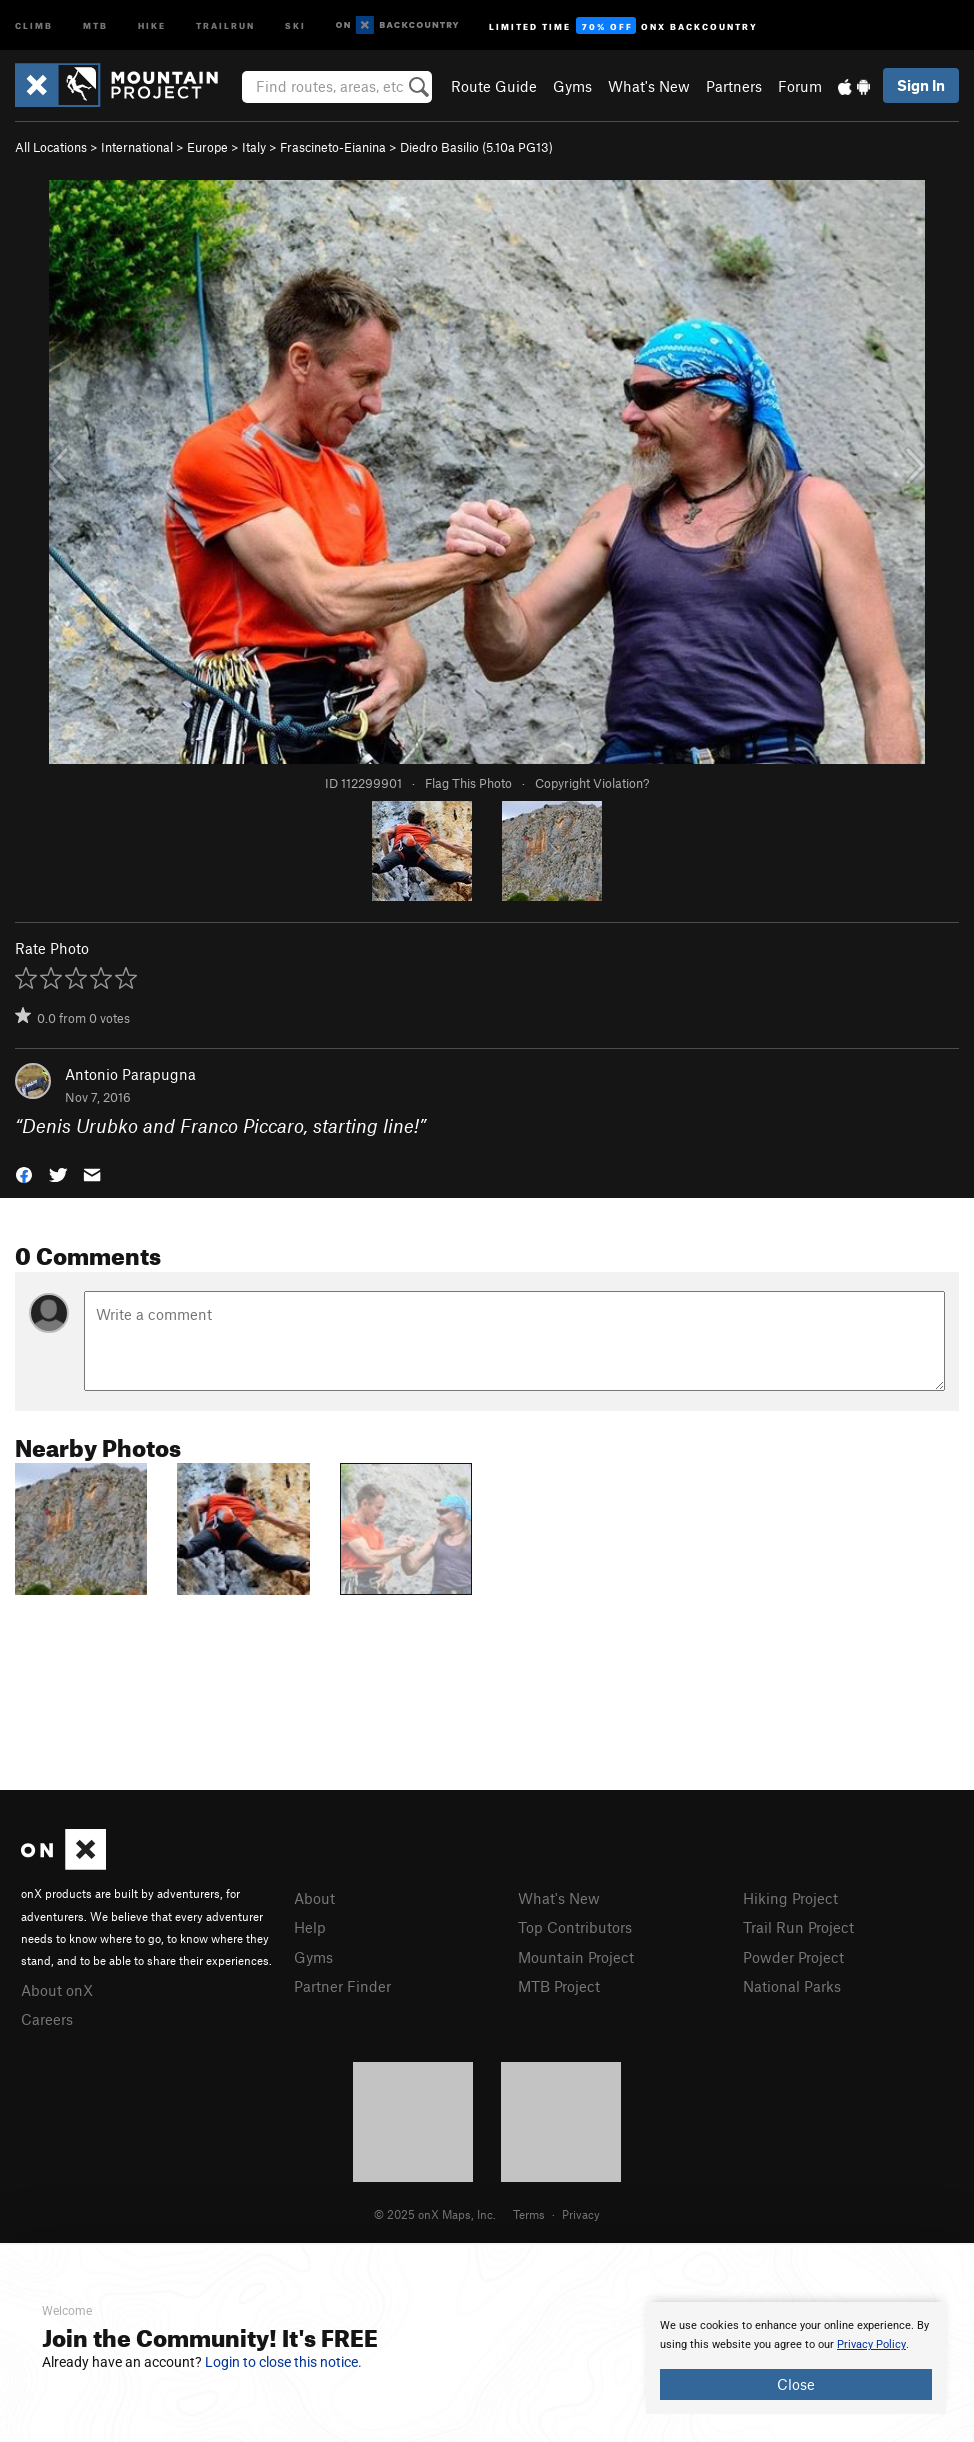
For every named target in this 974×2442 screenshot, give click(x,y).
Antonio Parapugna (130, 1074)
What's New (649, 86)
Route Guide (494, 86)
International (137, 147)
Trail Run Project (798, 1927)
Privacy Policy (871, 2344)
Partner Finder (342, 1986)
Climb (34, 24)
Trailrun (225, 24)
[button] (24, 1172)
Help (310, 1927)
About (314, 1898)
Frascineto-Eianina (333, 147)
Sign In (921, 85)
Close (796, 2384)
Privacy (581, 2214)
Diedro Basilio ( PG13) (476, 147)
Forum (800, 86)
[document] (796, 2358)
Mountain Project (576, 1957)
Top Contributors (575, 1927)
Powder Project (793, 1957)
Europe (207, 147)
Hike (152, 24)
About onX (57, 1990)
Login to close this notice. (283, 2362)
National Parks (792, 1986)
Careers (47, 2019)
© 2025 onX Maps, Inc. (435, 2214)
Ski (295, 24)
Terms (529, 2214)
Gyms (572, 86)
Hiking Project (790, 1898)
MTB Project (559, 1986)
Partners (734, 86)
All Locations (51, 147)
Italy (254, 147)
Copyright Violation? (592, 783)
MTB (95, 24)
